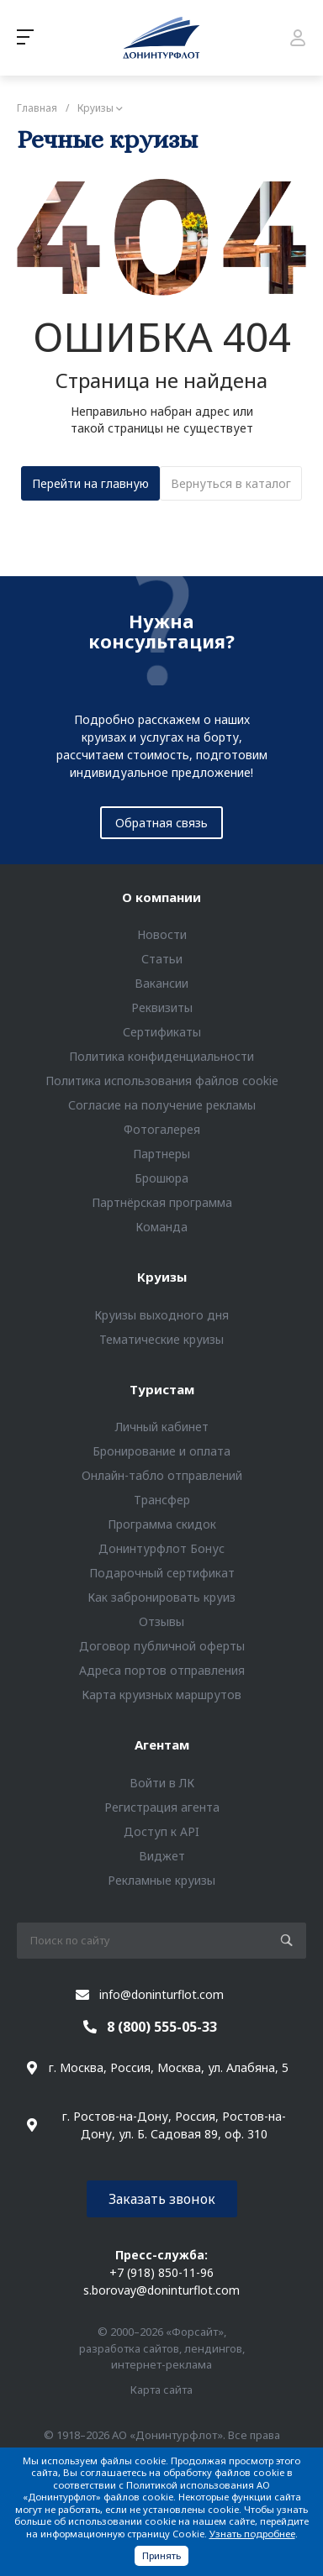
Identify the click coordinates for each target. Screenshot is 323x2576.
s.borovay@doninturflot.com (161, 2290)
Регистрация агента (162, 1807)
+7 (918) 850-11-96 (161, 2272)
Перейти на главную (90, 483)
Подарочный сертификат (162, 1573)
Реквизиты (162, 1007)
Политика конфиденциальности (161, 1056)
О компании (161, 897)
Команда (161, 1227)
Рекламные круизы (161, 1880)
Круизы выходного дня (161, 1315)
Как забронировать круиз (161, 1597)
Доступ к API (161, 1831)
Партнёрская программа (162, 1202)
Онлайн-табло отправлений (162, 1475)
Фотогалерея (162, 1129)
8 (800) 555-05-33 (162, 2026)
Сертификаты (162, 1032)
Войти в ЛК (162, 1783)
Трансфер (162, 1500)
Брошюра (161, 1178)
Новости (162, 934)
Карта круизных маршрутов (161, 1694)
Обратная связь (161, 823)
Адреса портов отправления (162, 1670)
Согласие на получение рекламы (162, 1105)
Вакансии (161, 983)
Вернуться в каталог (231, 483)
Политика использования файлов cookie (161, 1081)
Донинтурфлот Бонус (161, 1548)
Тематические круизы (161, 1339)
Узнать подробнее (252, 2533)
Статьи (162, 959)
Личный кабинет (162, 1427)
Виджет (162, 1856)
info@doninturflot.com (161, 1994)
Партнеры (161, 1154)
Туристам (162, 1389)
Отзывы (161, 1621)
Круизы (162, 1276)
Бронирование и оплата (161, 1451)
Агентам (162, 1744)
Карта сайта (161, 2389)
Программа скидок (162, 1524)
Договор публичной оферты (162, 1646)
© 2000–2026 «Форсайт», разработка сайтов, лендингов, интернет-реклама (162, 2348)
